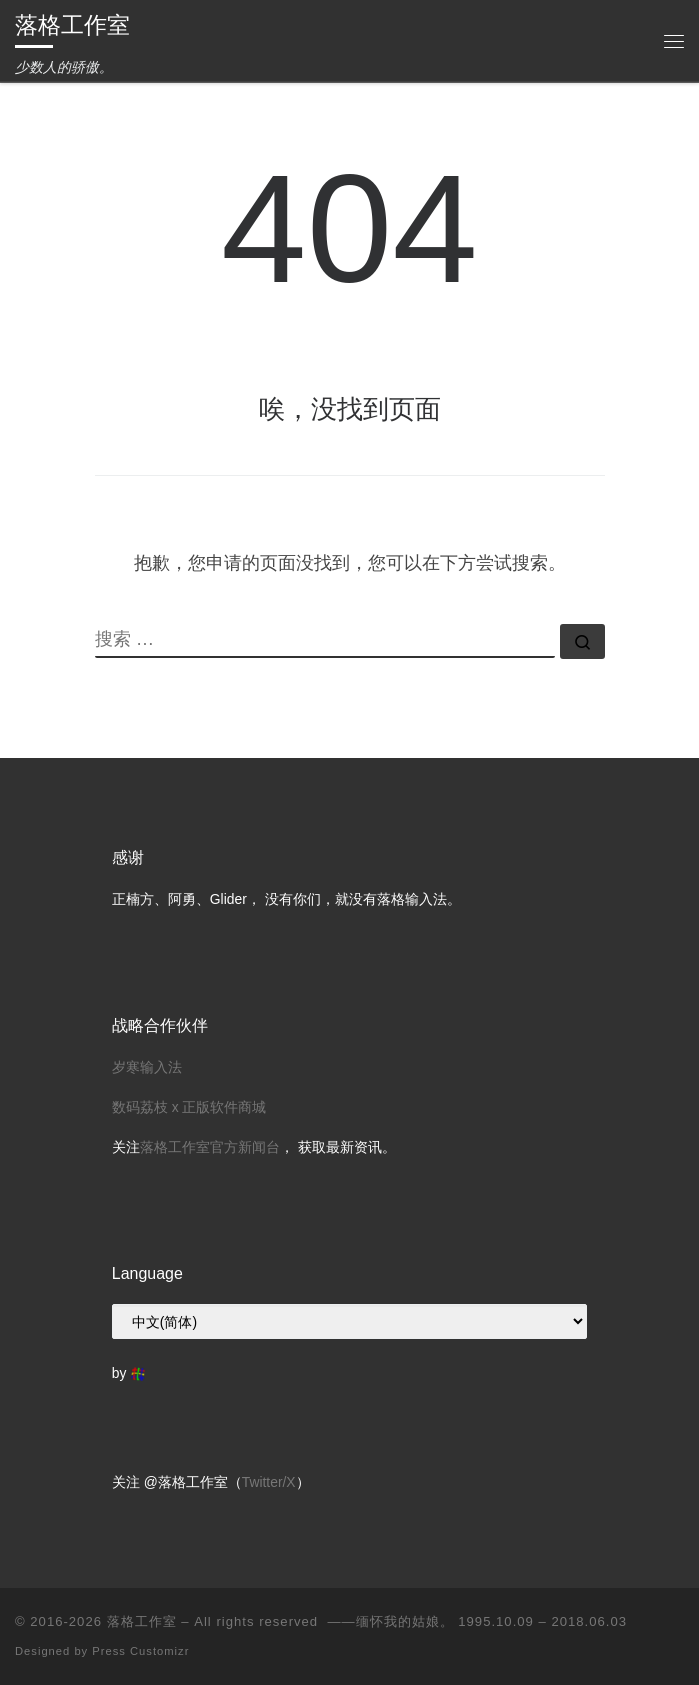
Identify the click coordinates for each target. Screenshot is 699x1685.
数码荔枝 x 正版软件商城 (189, 1107)
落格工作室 (142, 1621)
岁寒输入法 (147, 1067)
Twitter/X (269, 1482)
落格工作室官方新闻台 (210, 1147)
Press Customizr (140, 1651)
